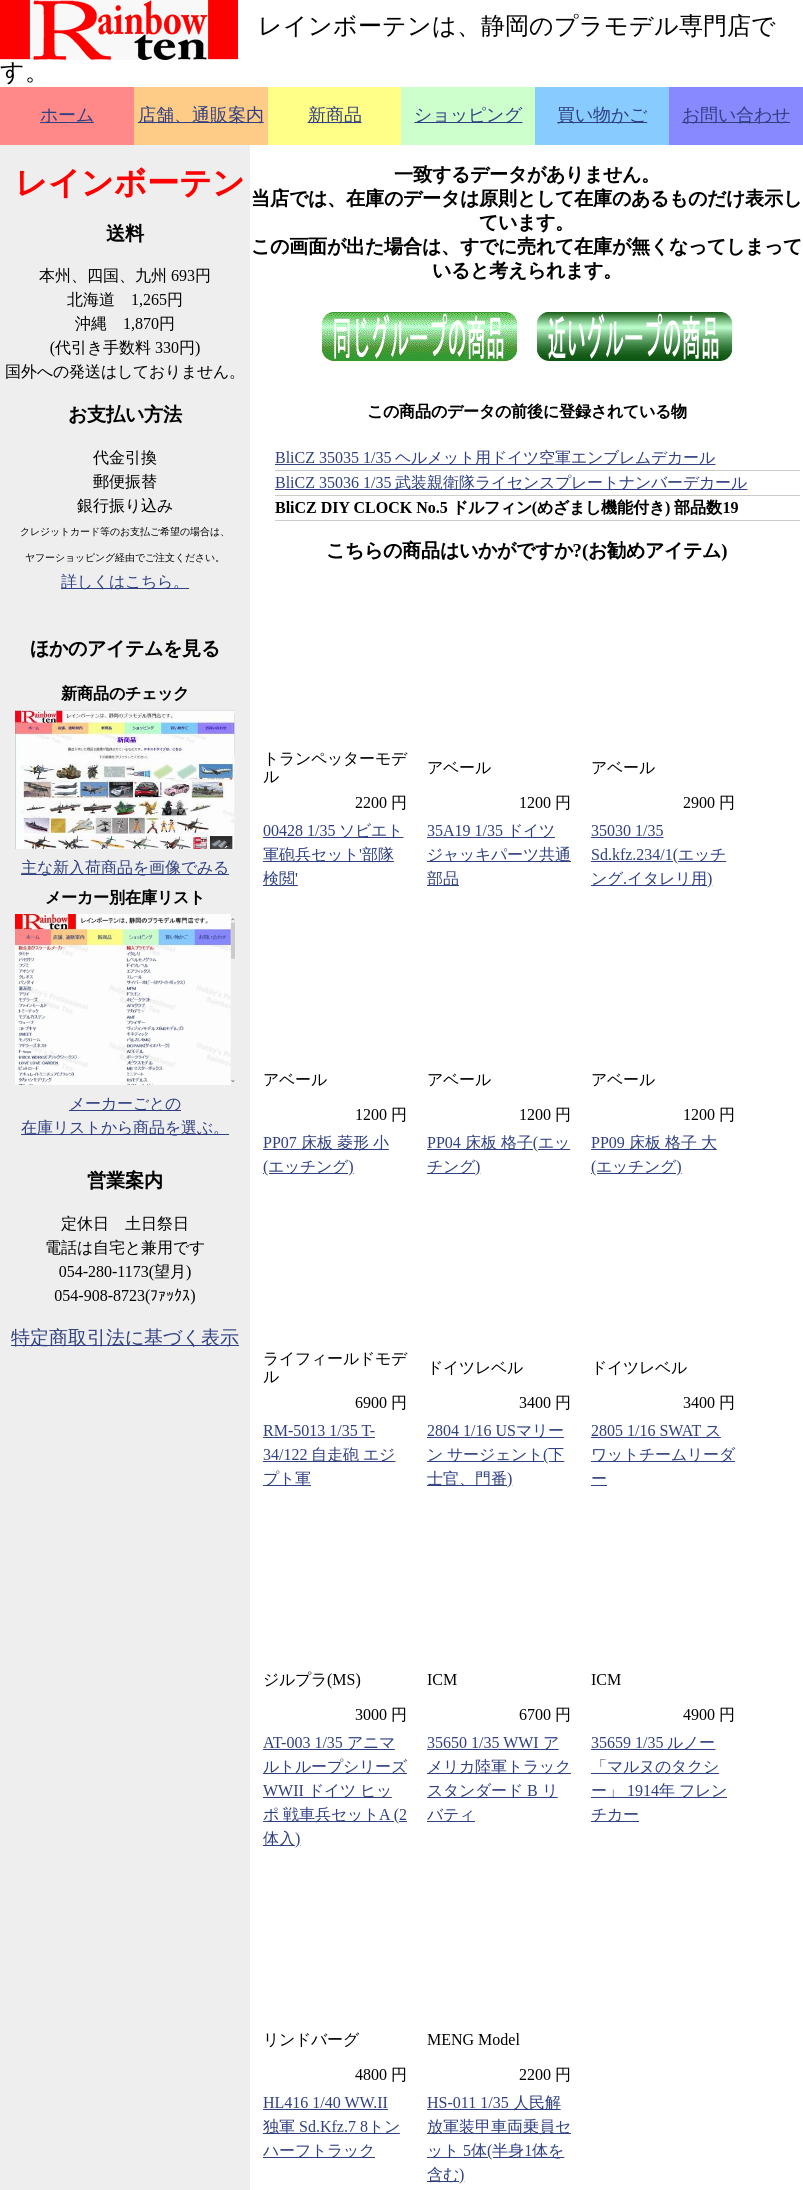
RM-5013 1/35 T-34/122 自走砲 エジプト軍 (329, 1454)
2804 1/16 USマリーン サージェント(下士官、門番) (495, 1454)
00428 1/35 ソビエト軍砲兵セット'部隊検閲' (333, 854)
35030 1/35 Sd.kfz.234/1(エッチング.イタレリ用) (658, 854)
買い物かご (602, 115)
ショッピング (468, 115)
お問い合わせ (736, 115)
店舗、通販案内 (201, 115)
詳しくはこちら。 (125, 581)
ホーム (67, 115)
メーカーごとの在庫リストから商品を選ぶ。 (125, 1103)
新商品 (335, 115)
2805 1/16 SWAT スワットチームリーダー (663, 1454)
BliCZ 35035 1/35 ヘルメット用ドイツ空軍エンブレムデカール (495, 457)
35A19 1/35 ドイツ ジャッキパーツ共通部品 (499, 854)
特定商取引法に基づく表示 (125, 1337)
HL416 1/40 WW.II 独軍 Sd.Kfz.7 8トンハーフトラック (331, 2126)
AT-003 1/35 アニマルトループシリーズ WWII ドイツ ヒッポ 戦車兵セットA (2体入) (335, 1790)
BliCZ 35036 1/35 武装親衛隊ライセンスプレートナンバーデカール (511, 482)
